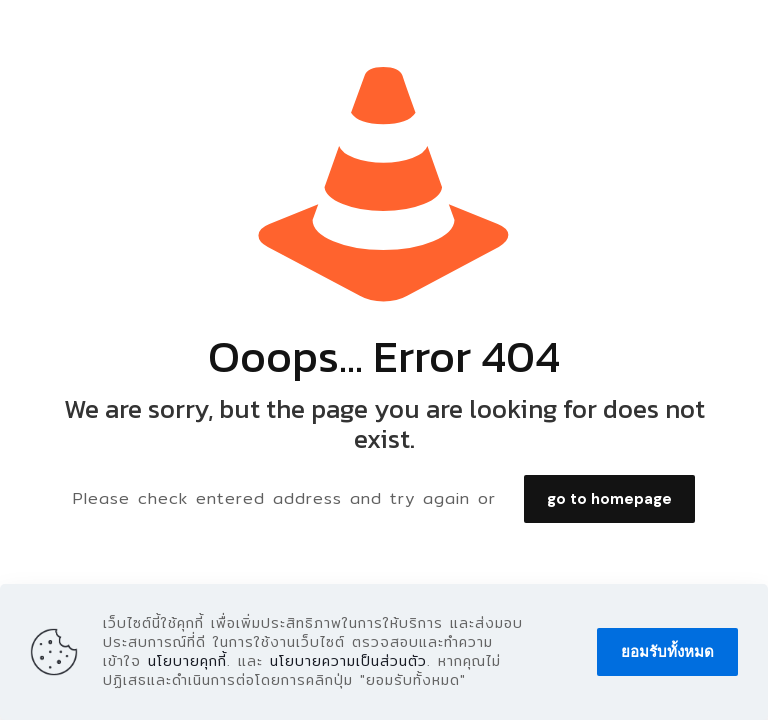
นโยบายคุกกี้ (187, 661)
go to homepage (609, 499)
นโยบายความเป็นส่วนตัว (348, 661)
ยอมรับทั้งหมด (667, 652)
